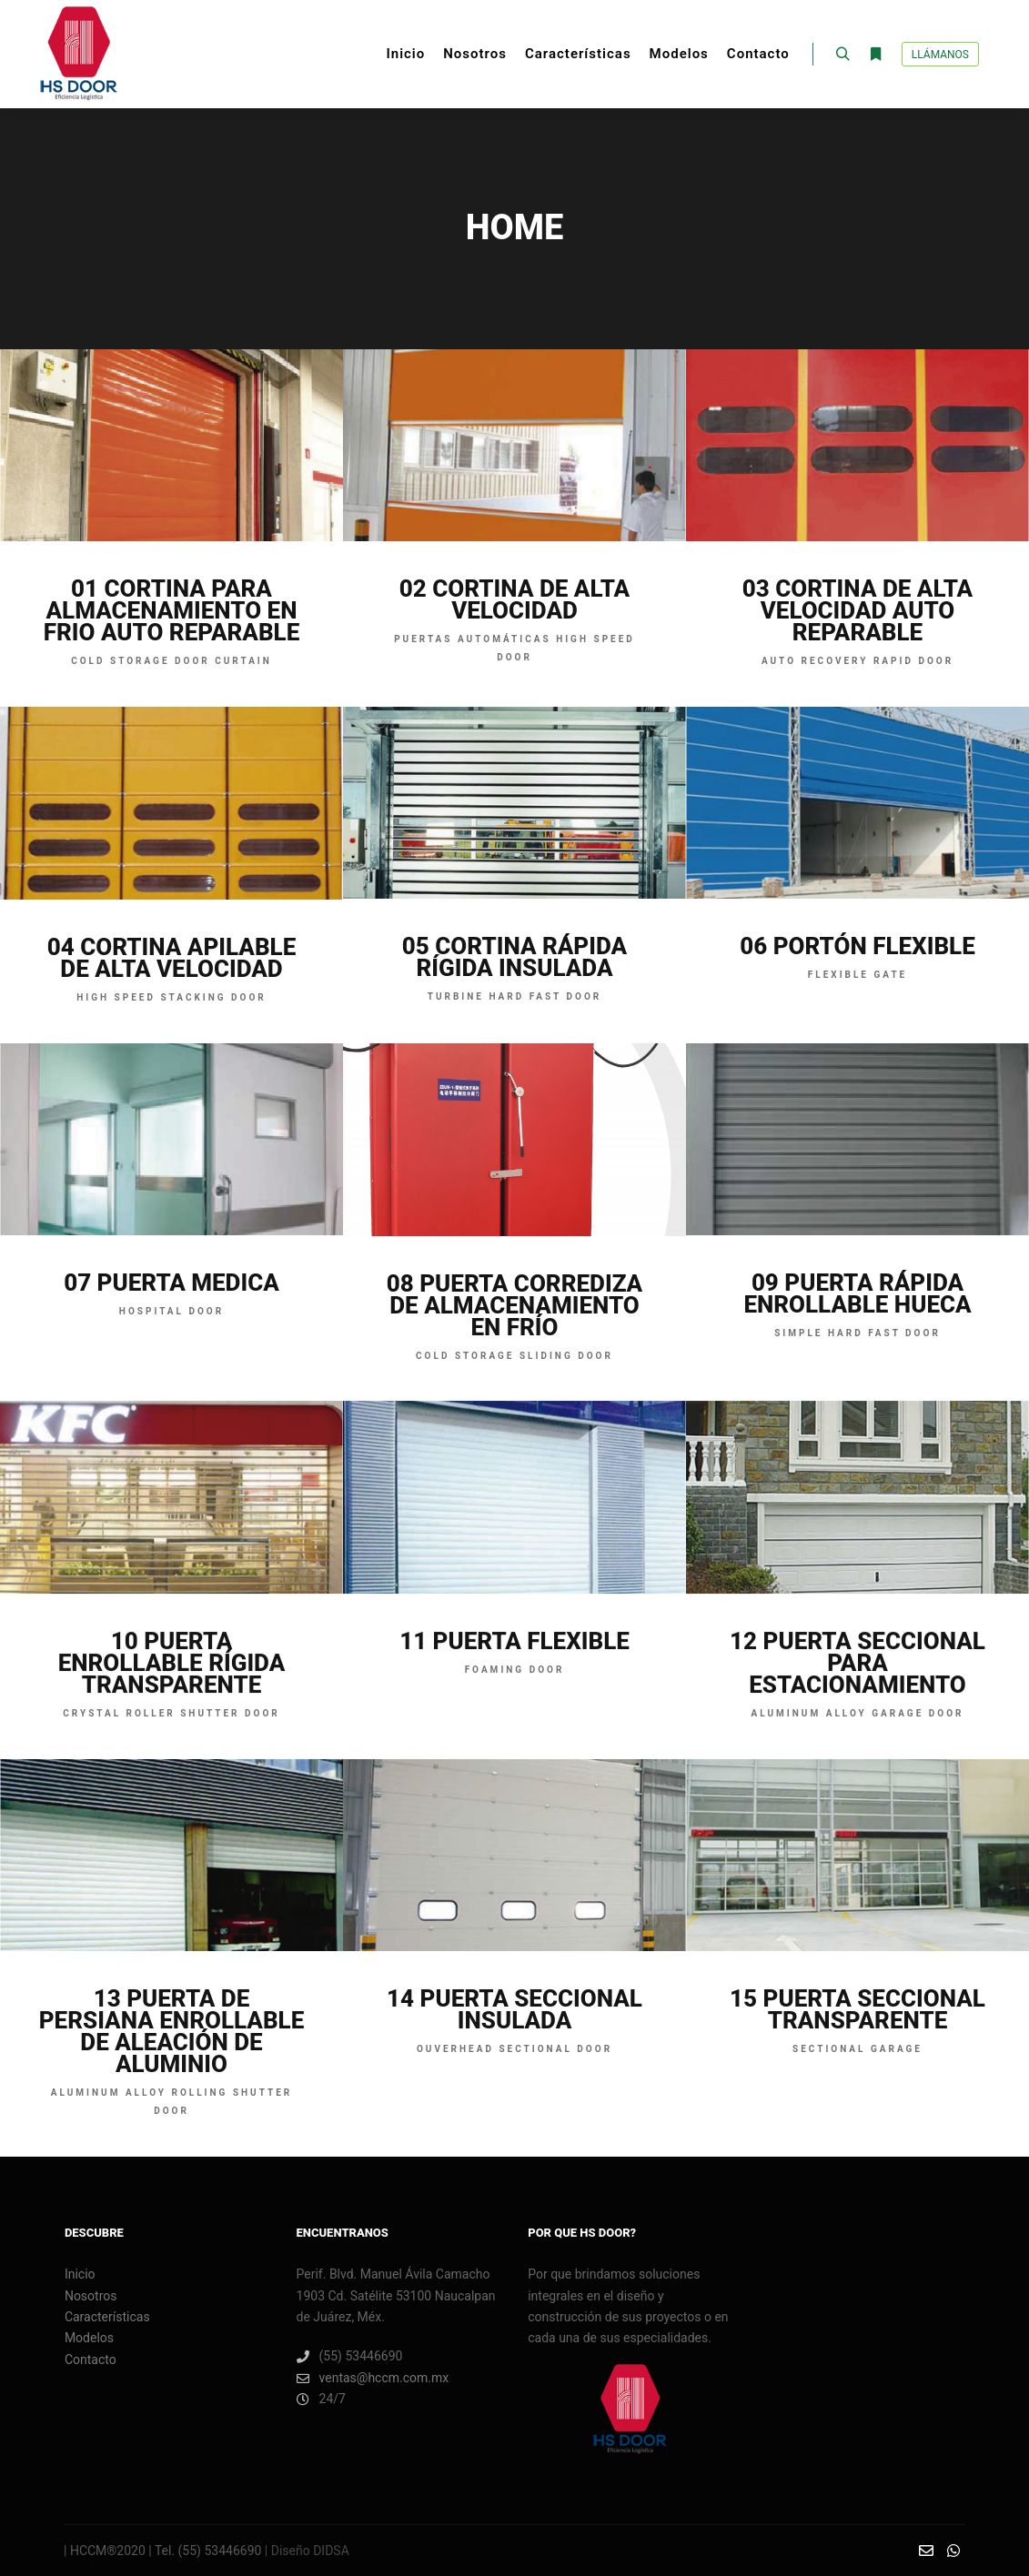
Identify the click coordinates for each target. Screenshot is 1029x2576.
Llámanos (940, 54)
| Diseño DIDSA (304, 2550)
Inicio (80, 2274)
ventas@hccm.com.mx (373, 2378)
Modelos (89, 2337)
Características (107, 2316)
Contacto (90, 2359)
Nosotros (91, 2296)
